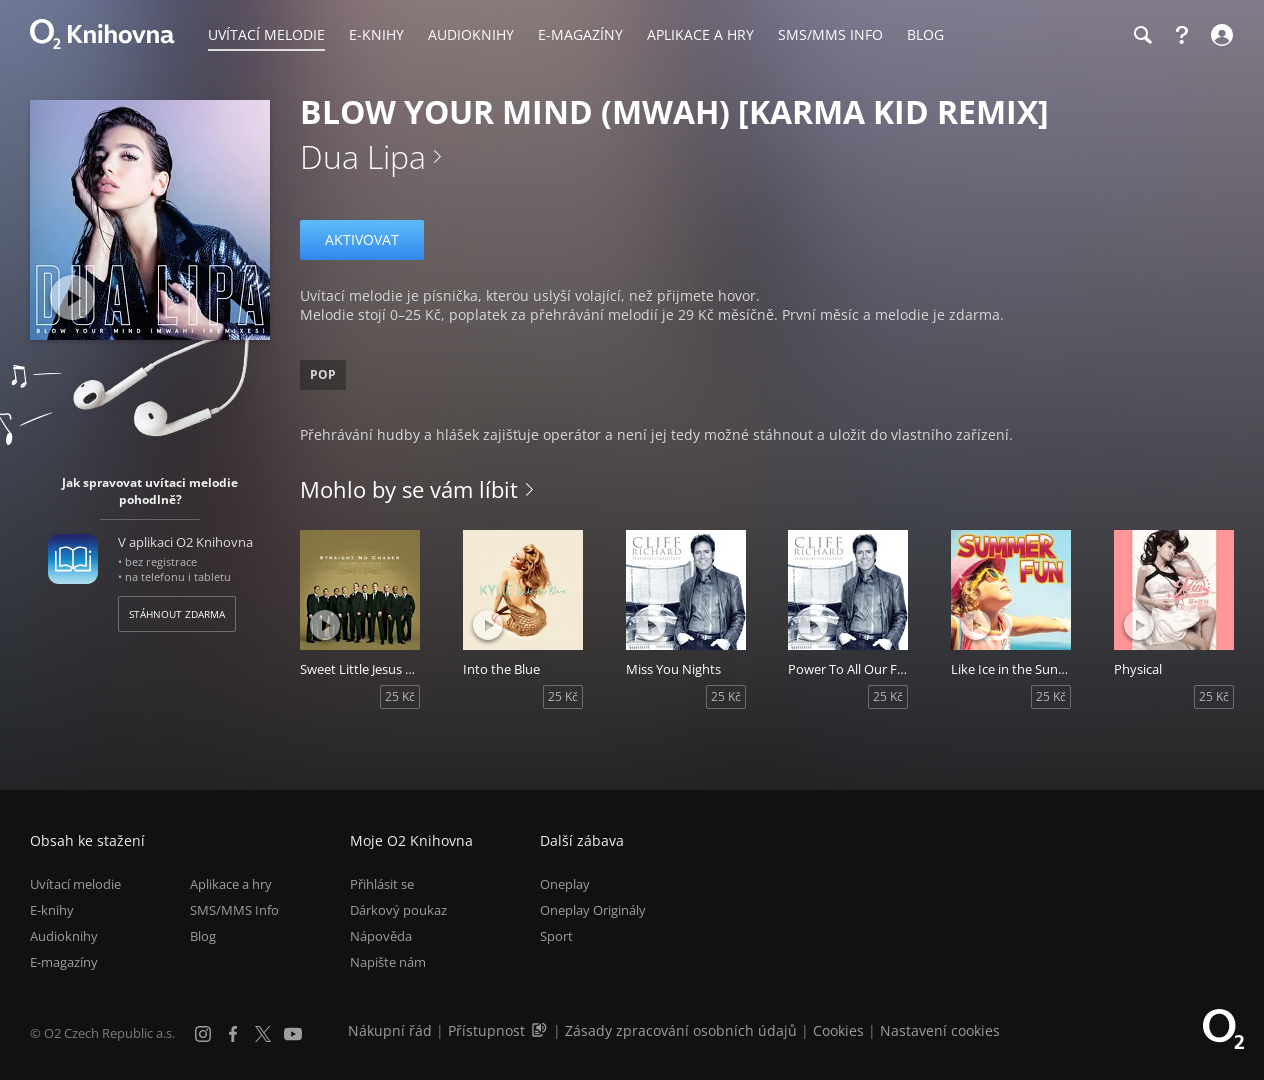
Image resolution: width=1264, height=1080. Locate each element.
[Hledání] (1142, 35)
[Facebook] (233, 1034)
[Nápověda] (1182, 35)
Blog (203, 937)
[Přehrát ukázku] (72, 297)
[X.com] (263, 1034)
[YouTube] (293, 1034)
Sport (556, 937)
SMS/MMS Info (234, 910)
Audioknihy (64, 937)
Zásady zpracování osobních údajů (681, 1030)
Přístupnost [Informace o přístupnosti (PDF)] (486, 1030)
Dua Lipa (363, 156)
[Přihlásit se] (1219, 35)
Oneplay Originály (593, 910)
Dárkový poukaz (398, 910)
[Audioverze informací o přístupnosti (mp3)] (541, 1030)
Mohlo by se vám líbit (409, 489)
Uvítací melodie (75, 884)
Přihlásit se (382, 884)
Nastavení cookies (940, 1030)
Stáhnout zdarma (177, 614)
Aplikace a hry (231, 884)
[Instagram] (203, 1034)
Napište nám (388, 963)
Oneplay (565, 884)
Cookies (838, 1030)
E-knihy (52, 910)
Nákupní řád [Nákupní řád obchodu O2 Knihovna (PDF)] (390, 1030)
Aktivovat (362, 239)
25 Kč (400, 696)
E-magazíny (64, 963)
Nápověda (381, 937)
